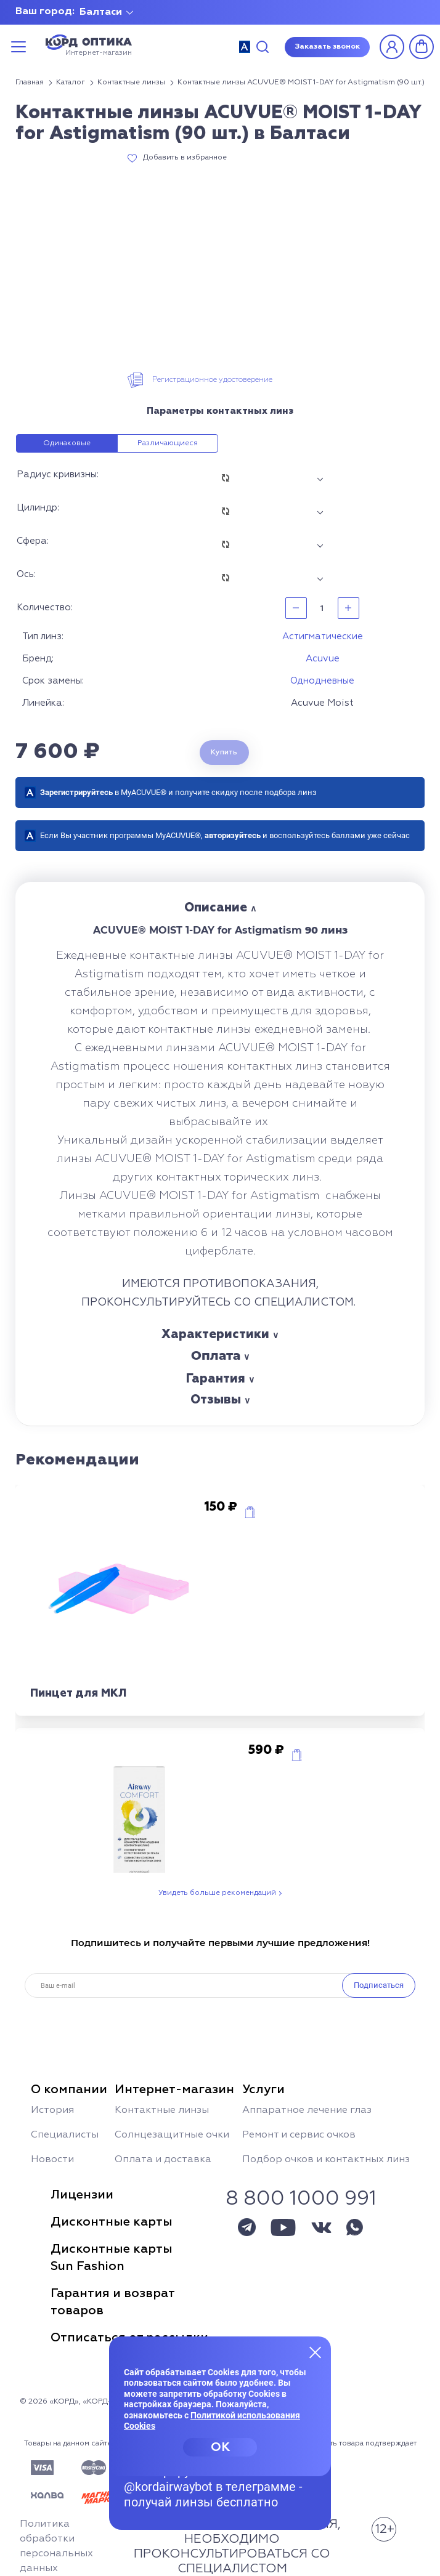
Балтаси (100, 12)
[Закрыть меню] (315, 2352)
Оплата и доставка (163, 2160)
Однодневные (322, 680)
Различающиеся (167, 443)
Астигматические (322, 636)
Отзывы (215, 1400)
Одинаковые (67, 443)
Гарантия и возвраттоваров (113, 2302)
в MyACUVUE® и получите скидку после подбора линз (178, 792)
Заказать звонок (327, 46)
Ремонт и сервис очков (299, 2135)
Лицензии (82, 2195)
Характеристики (215, 1334)
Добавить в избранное (185, 157)
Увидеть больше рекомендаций (217, 1893)
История (52, 2110)
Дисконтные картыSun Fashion (112, 2257)
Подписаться (379, 1985)
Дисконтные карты (112, 2222)
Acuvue (323, 658)
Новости (52, 2160)
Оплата (215, 1355)
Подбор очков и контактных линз (326, 2160)
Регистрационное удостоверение (212, 380)
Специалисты (65, 2135)
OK (220, 2447)
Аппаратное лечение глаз (307, 2110)
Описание (215, 908)
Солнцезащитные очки (172, 2135)
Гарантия (215, 1379)
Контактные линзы (162, 2110)
